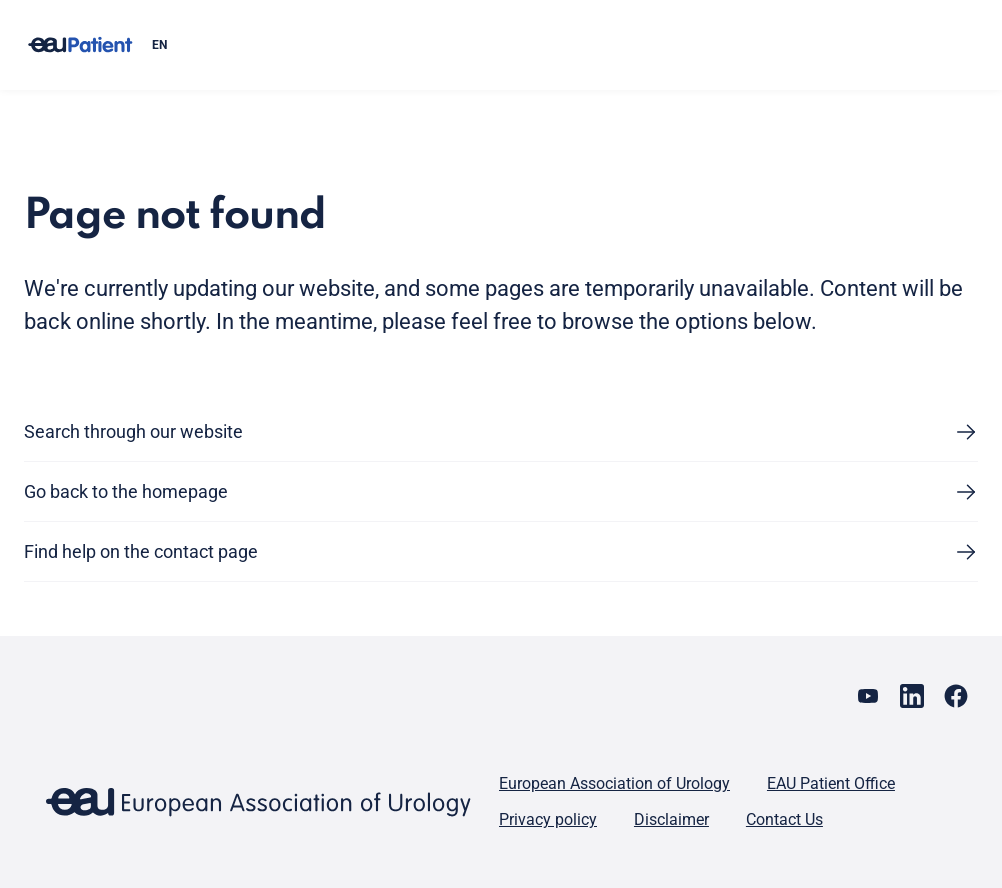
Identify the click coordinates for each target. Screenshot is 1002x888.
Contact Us (784, 819)
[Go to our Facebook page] (956, 696)
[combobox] (557, 45)
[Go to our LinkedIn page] (912, 696)
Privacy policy (548, 819)
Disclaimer (671, 819)
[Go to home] (80, 45)
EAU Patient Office (831, 783)
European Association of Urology (614, 783)
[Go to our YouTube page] (868, 696)
